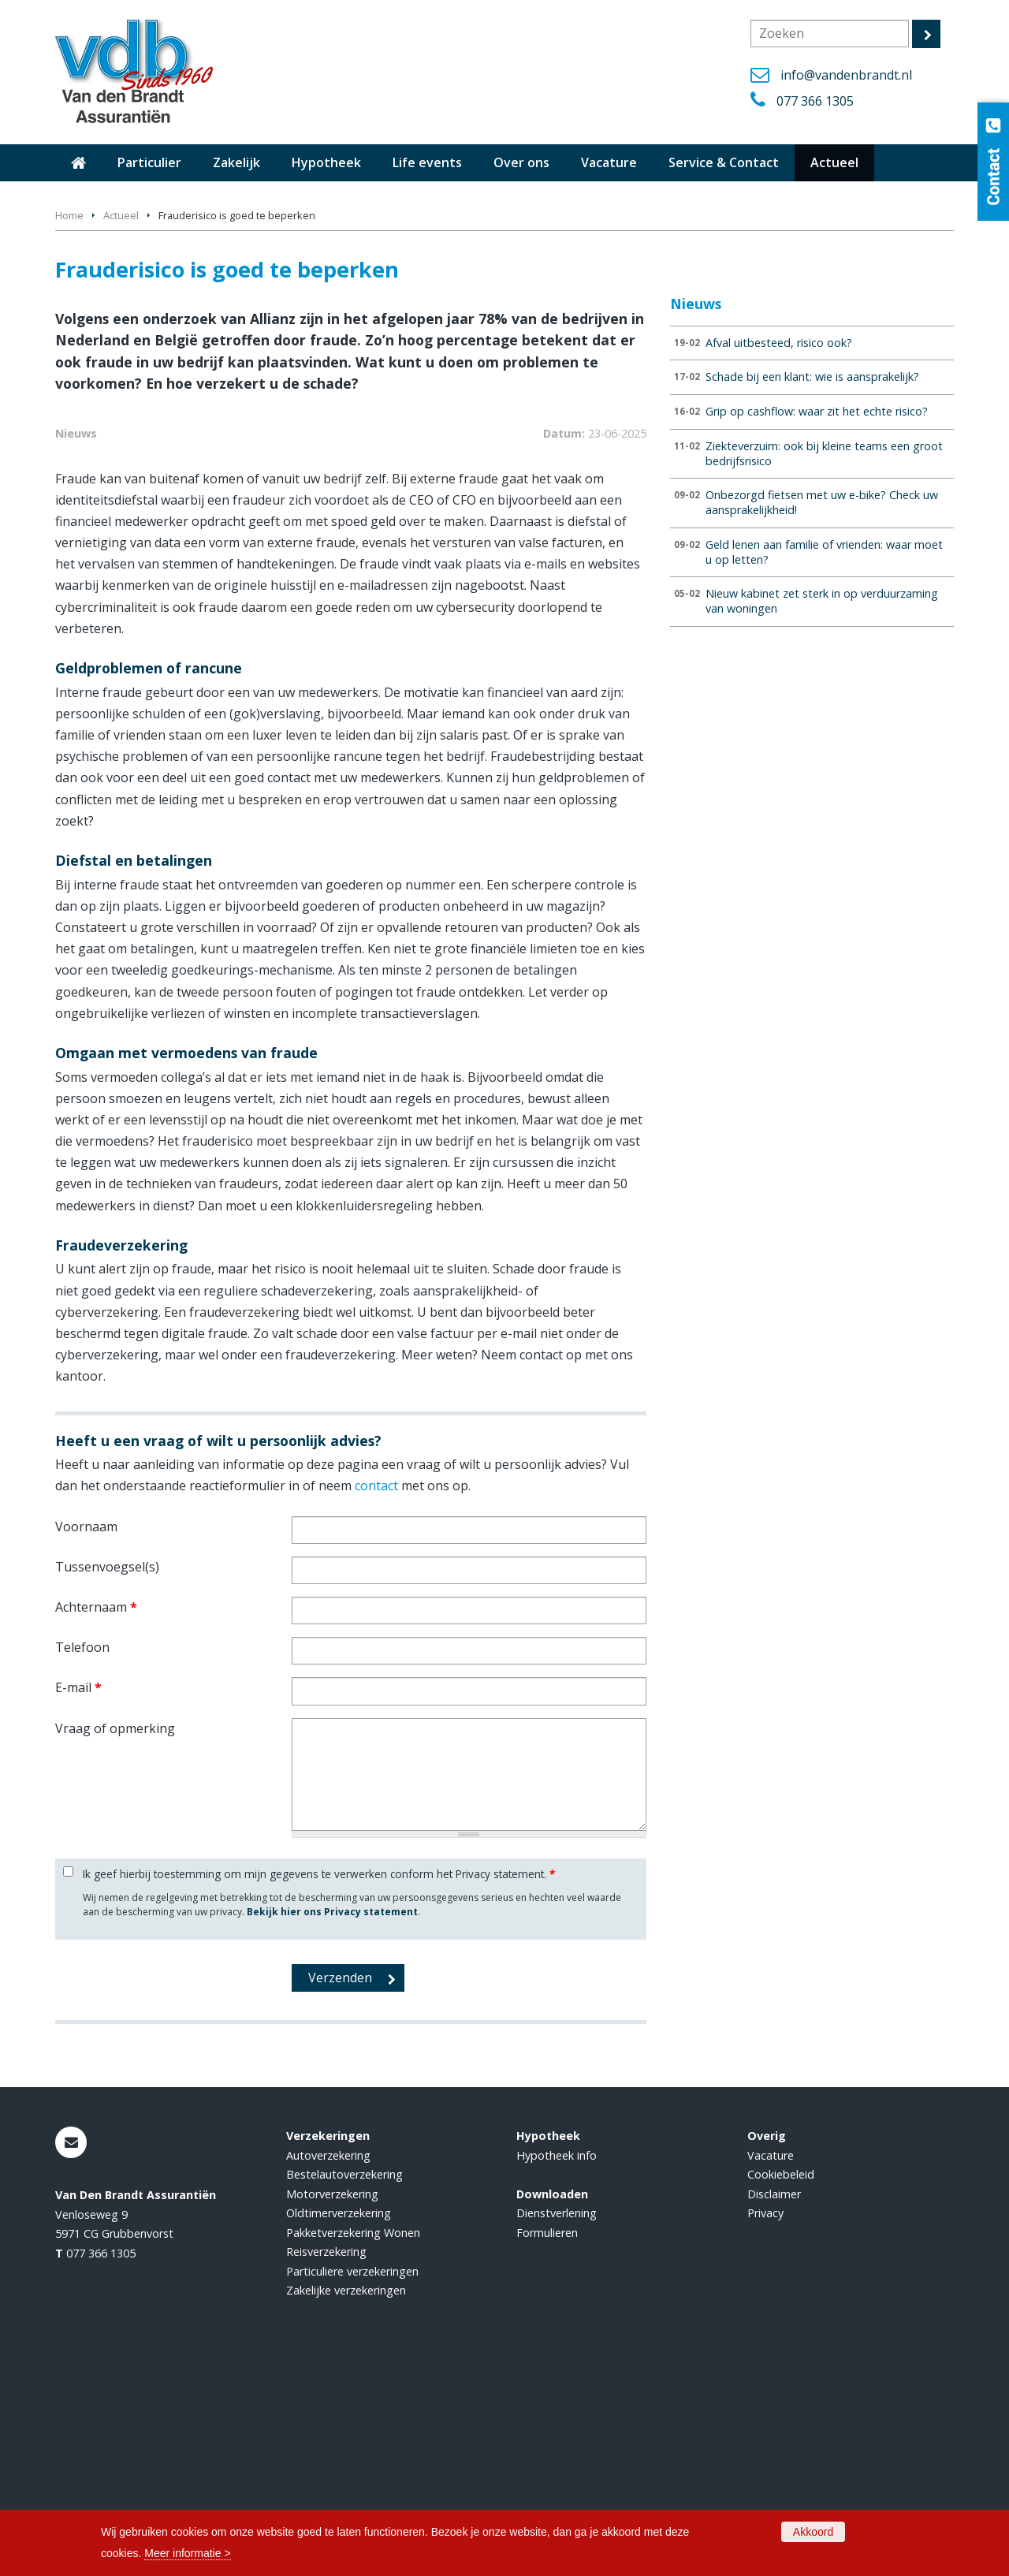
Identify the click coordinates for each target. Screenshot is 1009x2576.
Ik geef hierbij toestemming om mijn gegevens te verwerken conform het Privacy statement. (319, 2086)
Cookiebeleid (780, 2387)
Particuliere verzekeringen (352, 2483)
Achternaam (96, 1819)
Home (69, 215)
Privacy (765, 2425)
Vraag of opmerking (115, 1940)
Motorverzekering (332, 2406)
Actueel (121, 215)
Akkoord (813, 2532)
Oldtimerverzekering (338, 2425)
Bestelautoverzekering (344, 2387)
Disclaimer (774, 2406)
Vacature (770, 2367)
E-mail (78, 1899)
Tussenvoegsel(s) (107, 1779)
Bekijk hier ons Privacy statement (332, 2124)
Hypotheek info (556, 2367)
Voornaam (86, 1738)
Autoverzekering (328, 2367)
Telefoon (82, 1859)
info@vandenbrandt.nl (846, 75)
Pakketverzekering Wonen (353, 2444)
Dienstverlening (556, 2425)
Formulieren (547, 2444)
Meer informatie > (187, 2553)
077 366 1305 (815, 101)
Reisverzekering (326, 2463)
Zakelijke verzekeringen (346, 2502)
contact (376, 1698)
